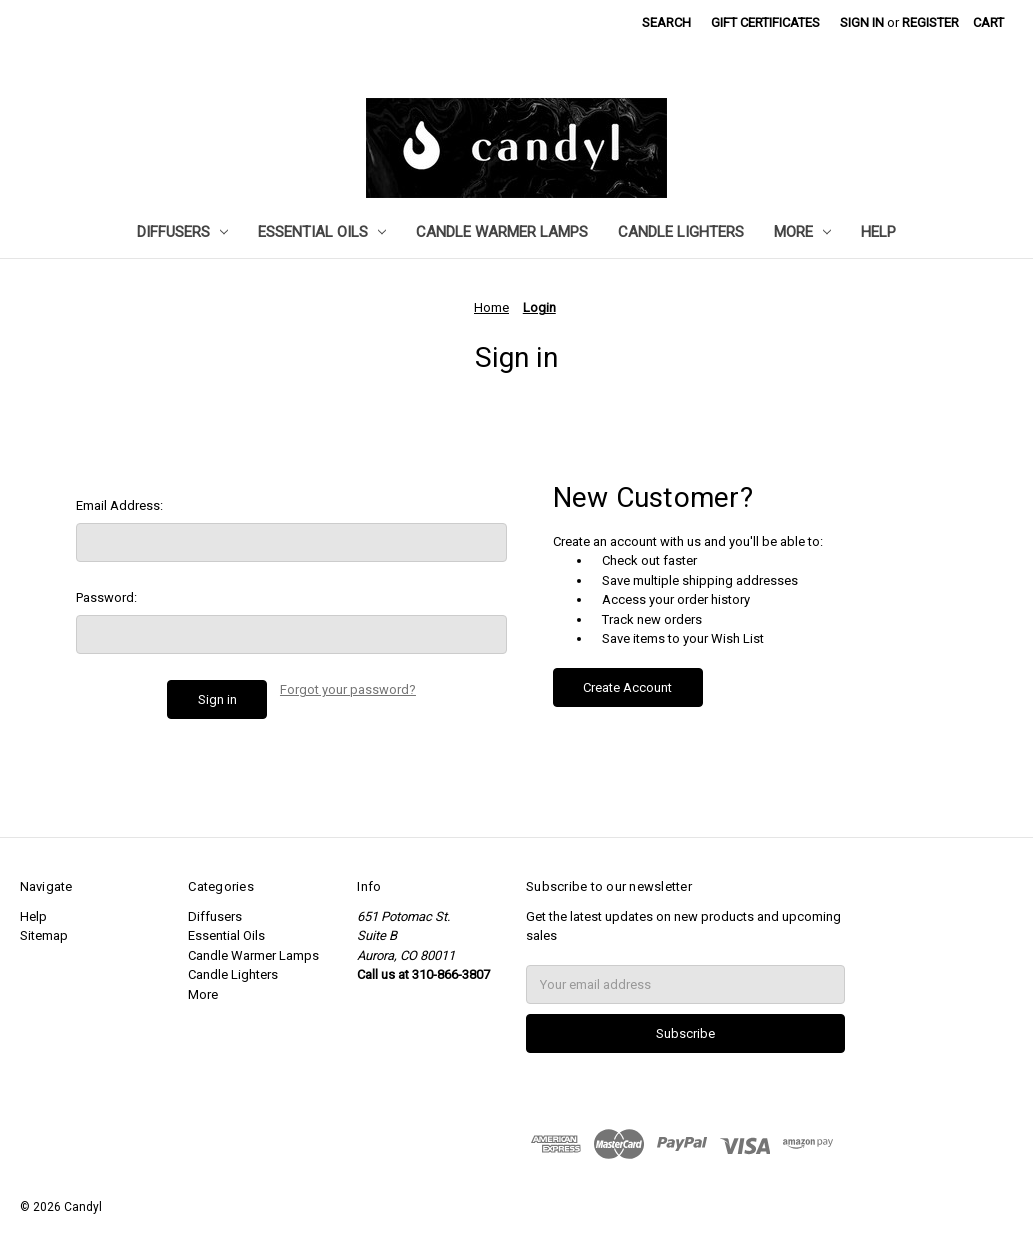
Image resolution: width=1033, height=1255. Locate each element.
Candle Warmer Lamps (502, 232)
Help (878, 232)
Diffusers (182, 232)
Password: (106, 597)
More (802, 232)
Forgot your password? (348, 689)
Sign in (862, 22)
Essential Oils (322, 232)
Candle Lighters (681, 232)
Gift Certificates (765, 22)
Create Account (627, 687)
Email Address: (119, 505)
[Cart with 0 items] (988, 23)
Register (930, 22)
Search (666, 22)
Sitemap (44, 935)
